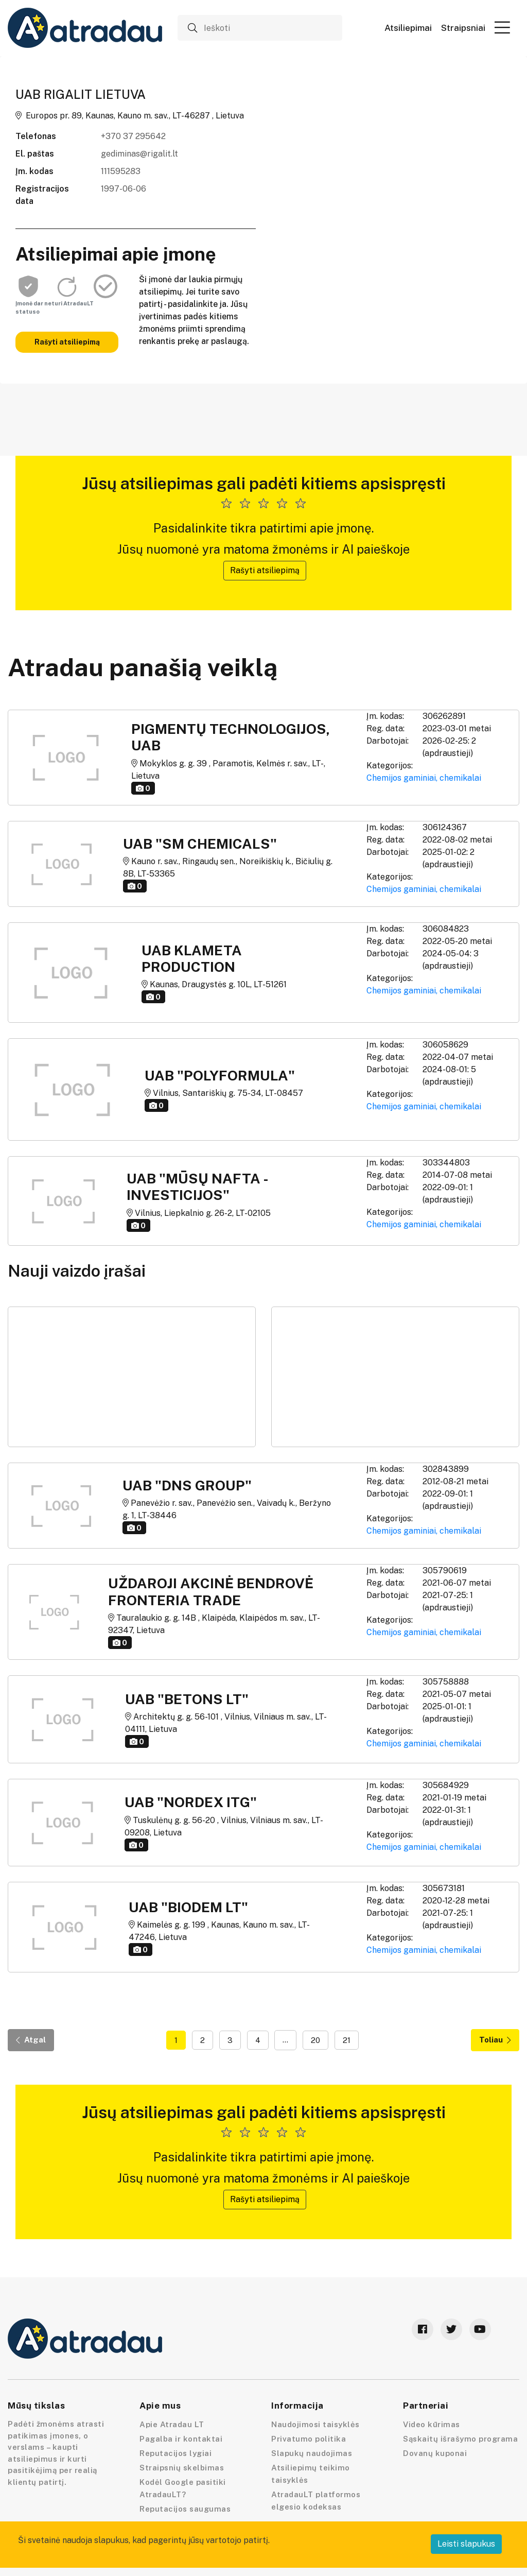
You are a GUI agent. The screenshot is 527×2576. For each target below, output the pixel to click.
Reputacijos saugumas (185, 2508)
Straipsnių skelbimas (181, 2467)
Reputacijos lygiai (175, 2453)
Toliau (495, 2039)
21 (346, 2040)
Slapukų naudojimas (311, 2453)
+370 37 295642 (133, 136)
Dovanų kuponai (435, 2453)
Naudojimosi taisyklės (315, 2424)
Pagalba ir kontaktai (180, 2438)
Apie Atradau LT (171, 2424)
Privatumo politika (308, 2438)
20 (315, 2040)
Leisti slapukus (466, 2544)
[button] (502, 27)
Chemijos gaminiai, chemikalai (423, 778)
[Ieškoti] (260, 28)
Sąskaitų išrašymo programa (460, 2438)
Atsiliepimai (408, 28)
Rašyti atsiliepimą (67, 342)
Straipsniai (463, 28)
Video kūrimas (431, 2424)
